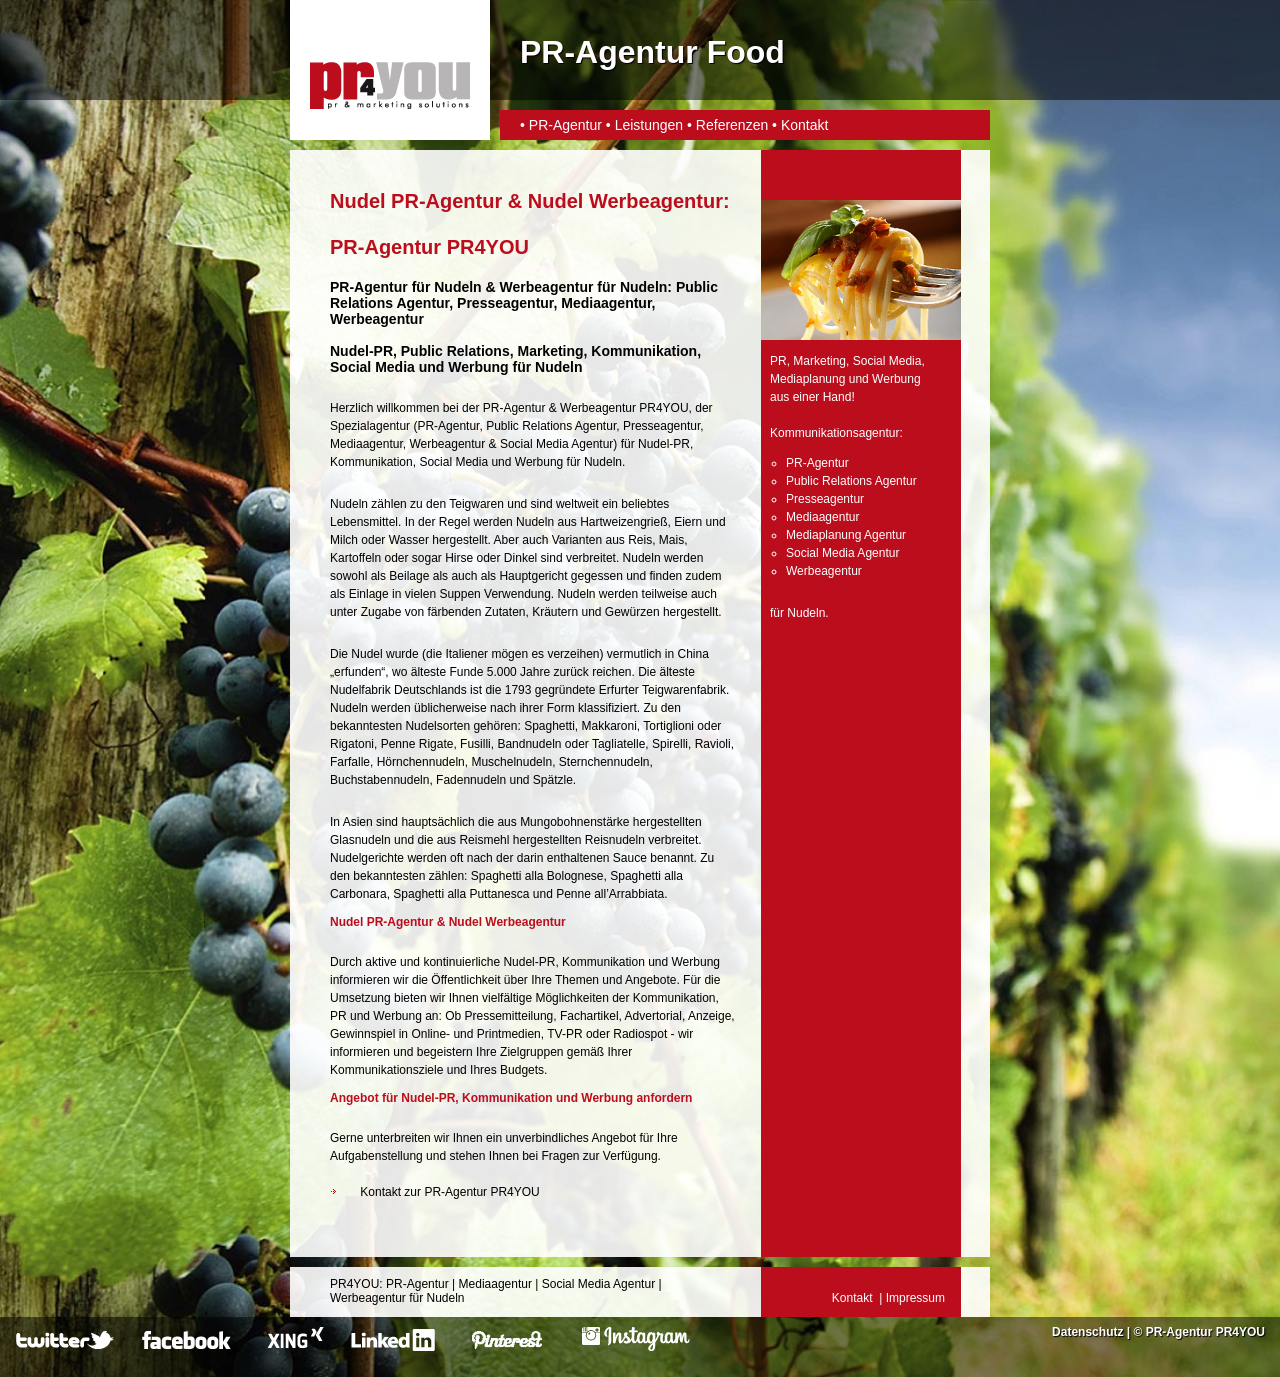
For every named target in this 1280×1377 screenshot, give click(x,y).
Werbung (539, 462)
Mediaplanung (807, 379)
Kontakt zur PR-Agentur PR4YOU (449, 1192)
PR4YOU (354, 1284)
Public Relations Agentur (551, 426)
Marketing (819, 361)
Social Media (453, 462)
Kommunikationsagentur (834, 433)
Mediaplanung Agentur (846, 535)
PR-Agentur (567, 125)
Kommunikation (371, 462)
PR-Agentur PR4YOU (1205, 1332)
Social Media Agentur (556, 444)
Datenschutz (1087, 1332)
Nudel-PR (361, 351)
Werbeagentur (547, 287)
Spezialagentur (370, 426)
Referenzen (732, 125)
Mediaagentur (366, 444)
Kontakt (804, 125)
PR (778, 361)
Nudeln (457, 287)
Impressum (915, 1298)
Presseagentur (661, 426)
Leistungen (649, 125)
